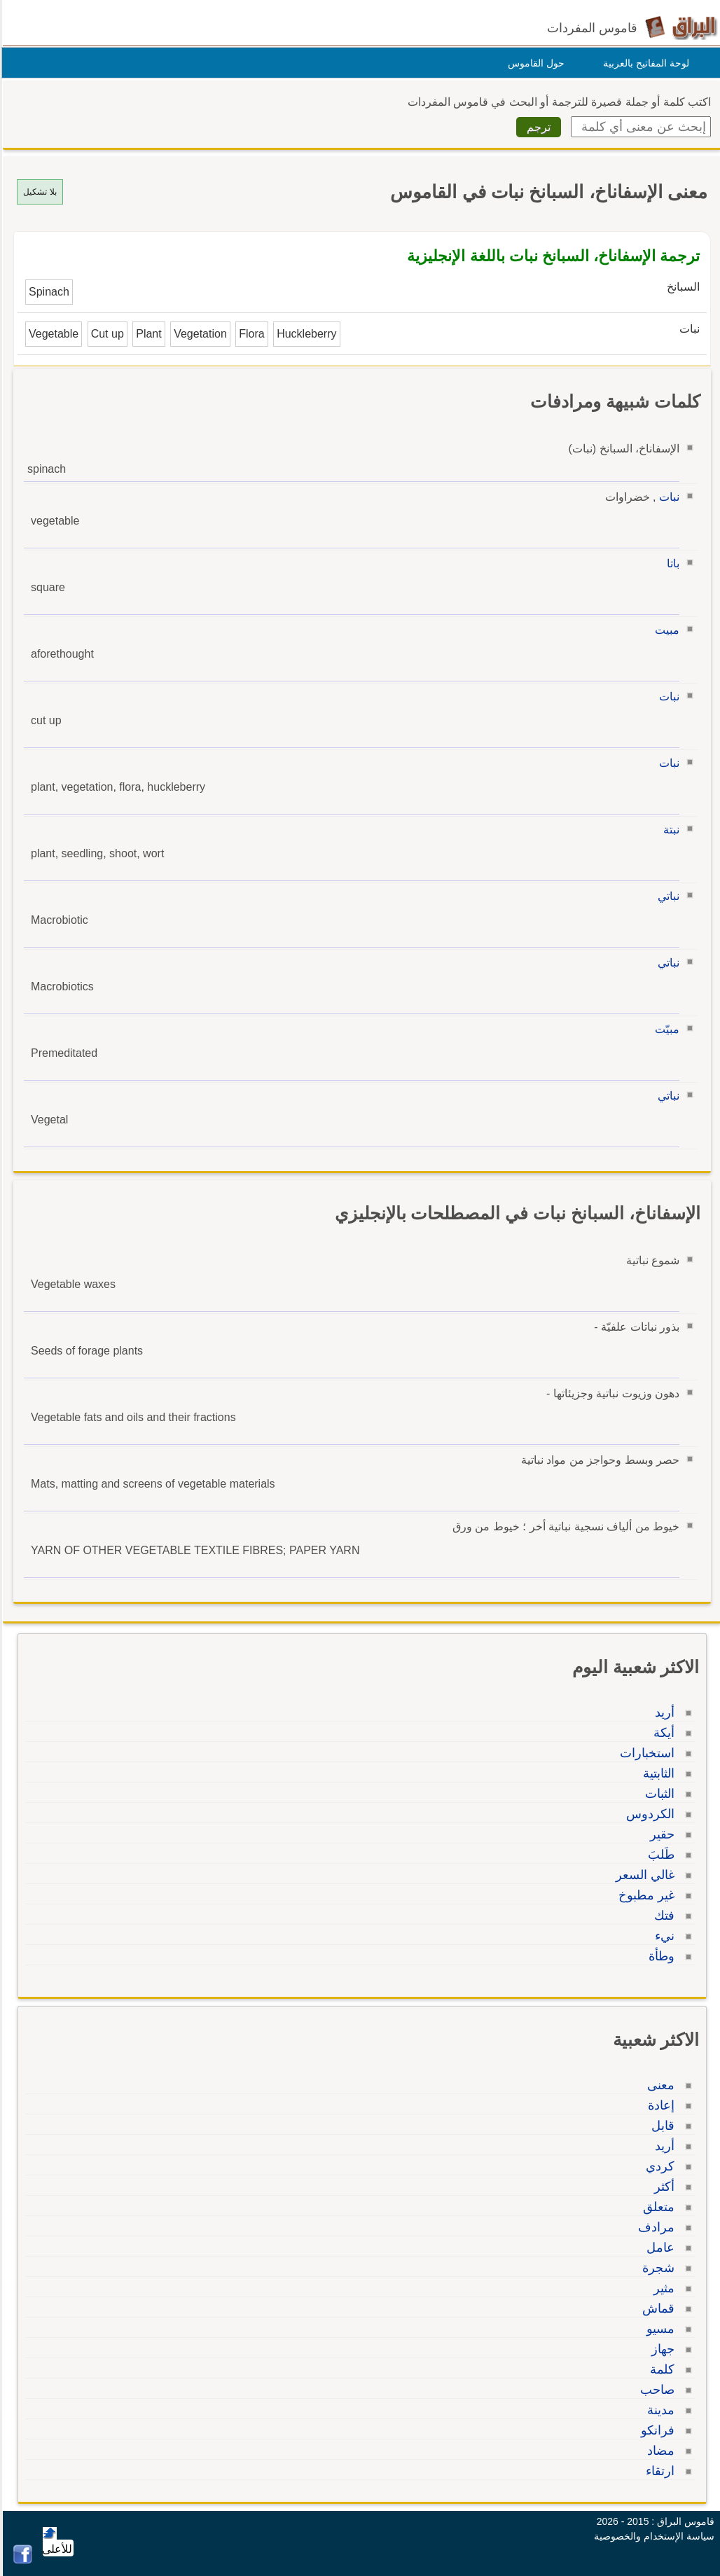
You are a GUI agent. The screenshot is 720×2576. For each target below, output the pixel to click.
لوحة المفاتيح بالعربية (644, 63)
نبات (667, 497)
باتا (671, 563)
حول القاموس (534, 63)
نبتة (669, 830)
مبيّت (665, 1029)
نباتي (666, 896)
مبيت (665, 630)
